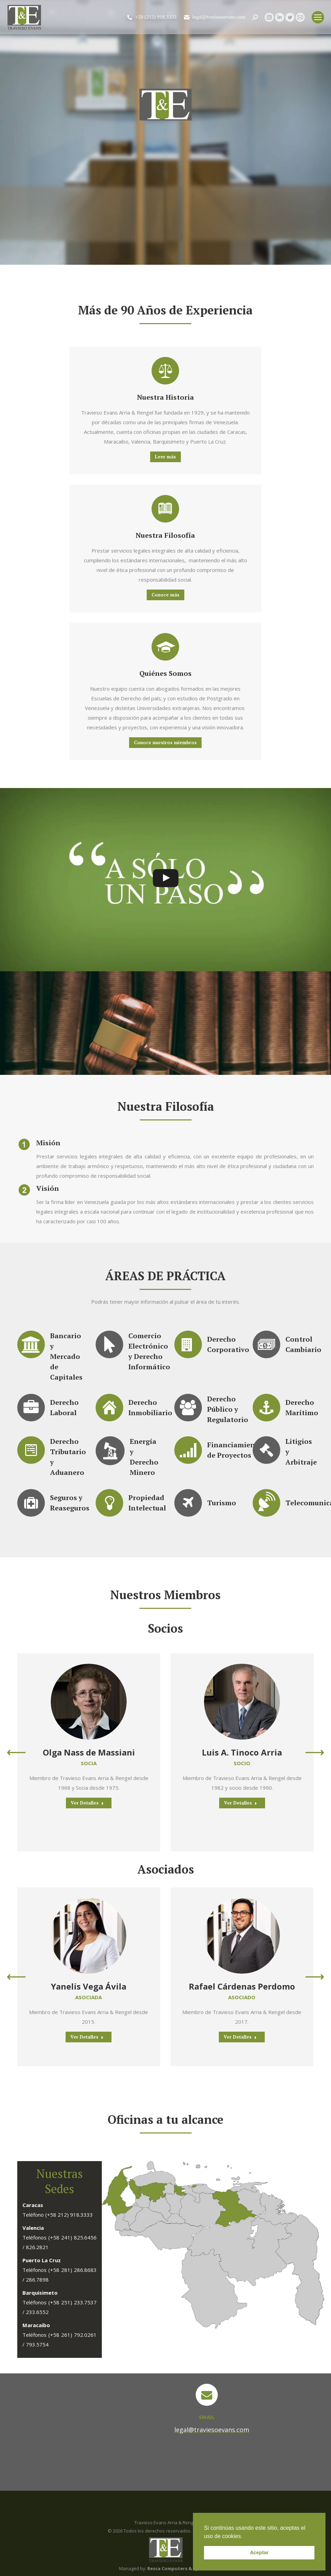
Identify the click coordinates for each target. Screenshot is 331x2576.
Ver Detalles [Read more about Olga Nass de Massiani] (87, 1803)
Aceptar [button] (259, 2552)
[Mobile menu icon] (318, 17)
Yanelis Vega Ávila (88, 1986)
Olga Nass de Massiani (89, 1752)
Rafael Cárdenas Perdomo (242, 1986)
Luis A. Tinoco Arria (242, 1752)
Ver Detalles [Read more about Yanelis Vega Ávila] (87, 2037)
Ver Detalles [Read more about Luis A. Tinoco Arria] (240, 1803)
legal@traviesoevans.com (214, 17)
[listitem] (194, 2186)
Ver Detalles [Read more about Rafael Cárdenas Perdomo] (240, 2037)
